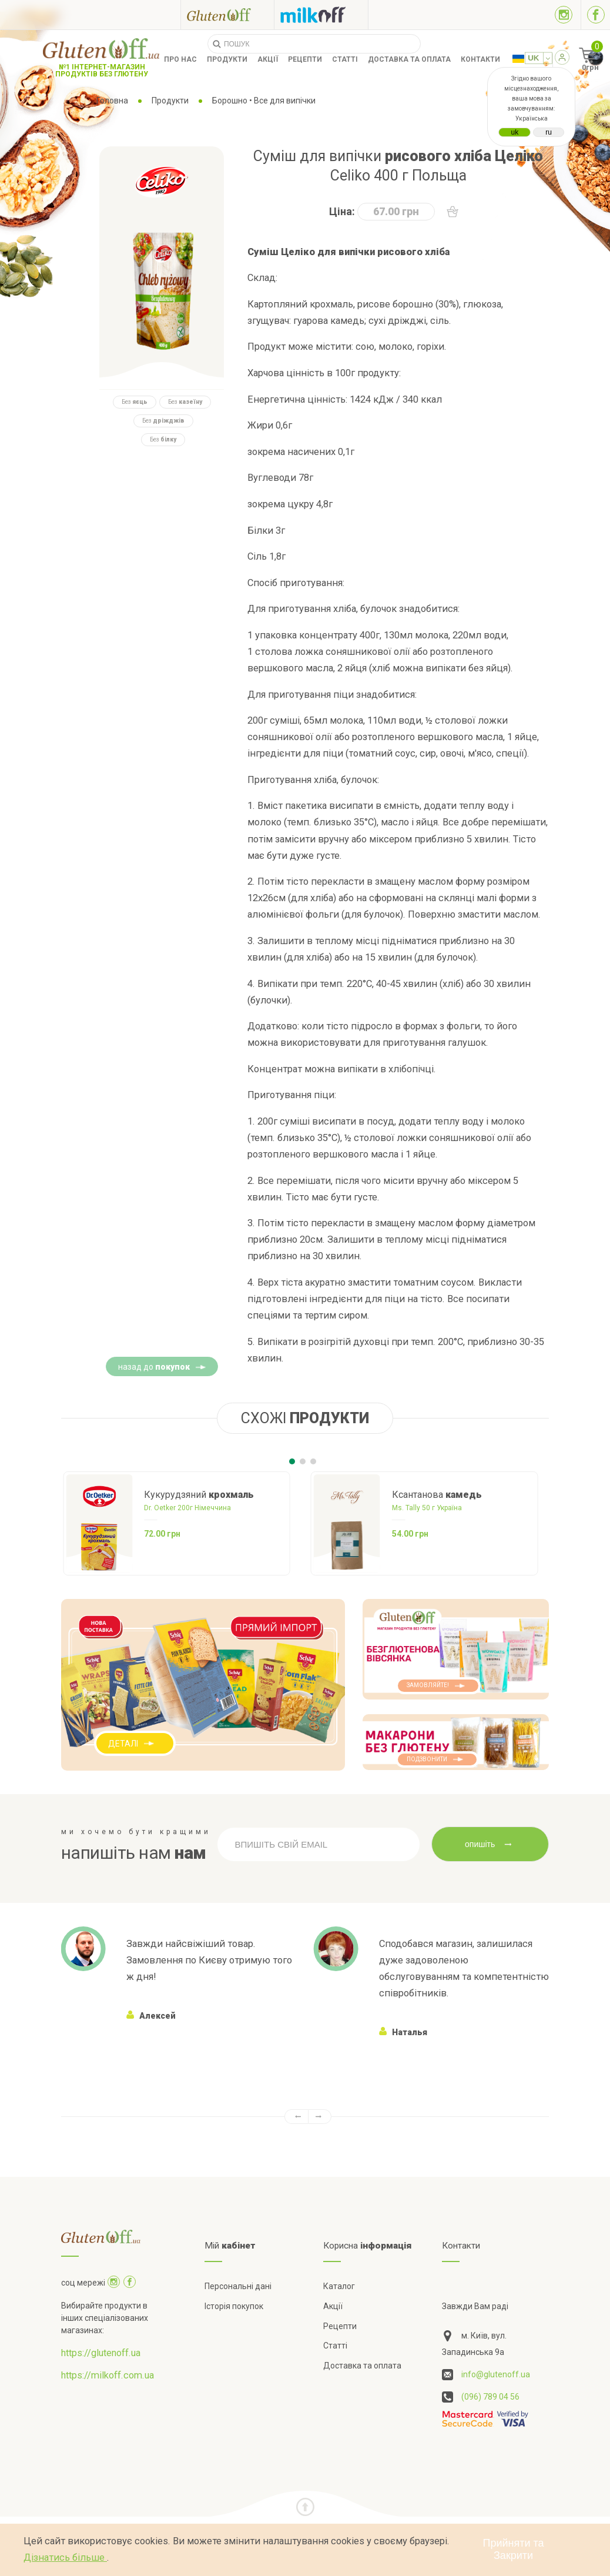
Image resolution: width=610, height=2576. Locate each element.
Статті (345, 59)
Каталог (339, 2286)
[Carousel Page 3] (313, 1461)
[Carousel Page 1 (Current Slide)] (292, 1461)
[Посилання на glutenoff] (227, 14)
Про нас (180, 59)
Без (135, 402)
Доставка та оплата (409, 59)
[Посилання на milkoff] (321, 14)
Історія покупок (234, 2306)
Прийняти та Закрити (513, 2549)
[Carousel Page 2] (303, 1461)
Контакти (480, 59)
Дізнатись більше (65, 2557)
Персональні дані (238, 2286)
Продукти (227, 59)
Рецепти (305, 59)
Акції (267, 59)
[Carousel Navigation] (305, 2116)
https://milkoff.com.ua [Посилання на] (107, 2375)
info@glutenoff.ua (495, 2374)
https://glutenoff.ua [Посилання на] (100, 2352)
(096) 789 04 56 (490, 2396)
